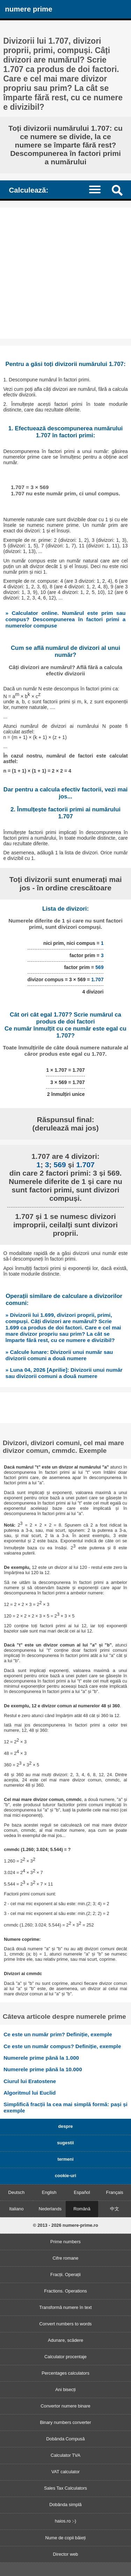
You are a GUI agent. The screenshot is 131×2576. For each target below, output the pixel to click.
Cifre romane (66, 2258)
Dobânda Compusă (65, 2438)
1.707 (97, 979)
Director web (65, 2554)
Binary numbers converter (65, 2422)
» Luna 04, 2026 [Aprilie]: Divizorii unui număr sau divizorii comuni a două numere (64, 1373)
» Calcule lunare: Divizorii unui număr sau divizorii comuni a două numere (59, 1355)
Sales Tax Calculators (65, 2488)
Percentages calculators (65, 2373)
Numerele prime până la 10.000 (42, 2069)
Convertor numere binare (65, 2406)
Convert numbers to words (65, 2323)
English (49, 2192)
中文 (114, 2208)
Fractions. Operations (65, 2291)
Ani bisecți (65, 2389)
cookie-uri (65, 2175)
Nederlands (50, 2208)
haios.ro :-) (65, 2521)
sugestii (65, 2142)
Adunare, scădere (65, 2340)
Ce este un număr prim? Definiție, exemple (57, 2034)
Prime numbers (65, 2241)
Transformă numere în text (65, 2307)
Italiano (16, 2208)
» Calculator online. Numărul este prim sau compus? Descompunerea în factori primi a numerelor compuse (66, 619)
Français (114, 2192)
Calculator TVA (65, 2455)
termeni (65, 2159)
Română (81, 2208)
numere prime (28, 9)
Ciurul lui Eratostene (29, 2081)
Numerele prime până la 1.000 (41, 2058)
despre (65, 2126)
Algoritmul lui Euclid (29, 2093)
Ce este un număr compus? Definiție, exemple (62, 2046)
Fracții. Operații (65, 2274)
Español (82, 2192)
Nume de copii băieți (65, 2537)
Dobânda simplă (65, 2504)
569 (99, 967)
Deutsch (16, 2192)
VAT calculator (65, 2471)
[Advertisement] (65, 273)
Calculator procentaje (65, 2356)
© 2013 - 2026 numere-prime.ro (65, 2225)
